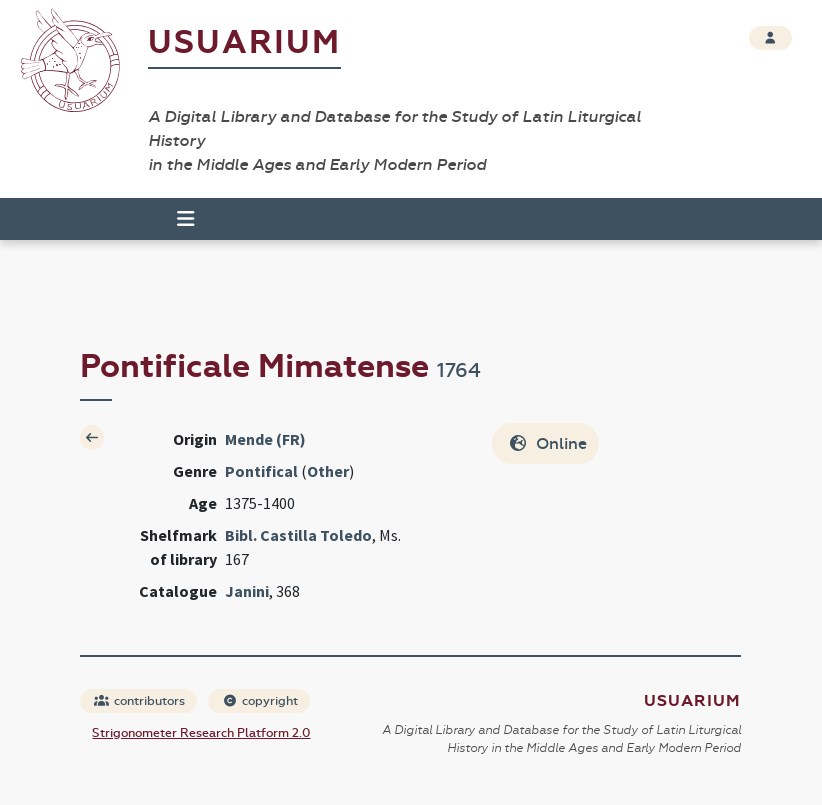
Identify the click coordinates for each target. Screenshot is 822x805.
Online (547, 443)
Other (328, 471)
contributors (139, 701)
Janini (247, 591)
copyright (260, 701)
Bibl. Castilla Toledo (298, 535)
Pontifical (261, 471)
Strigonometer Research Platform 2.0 (201, 733)
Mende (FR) (265, 439)
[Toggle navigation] (177, 219)
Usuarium (244, 42)
